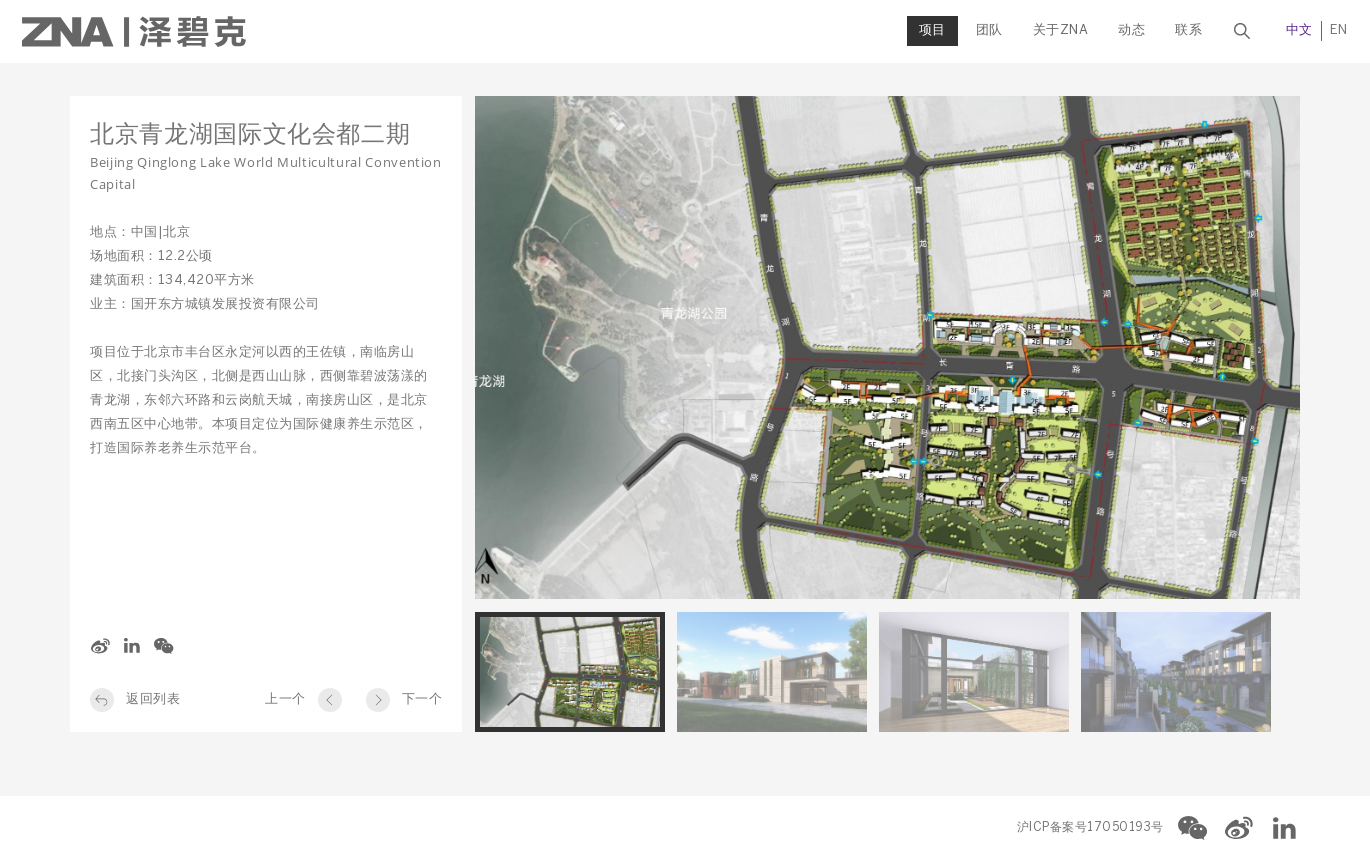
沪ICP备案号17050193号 (1090, 827)
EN (1291, 30)
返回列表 (153, 699)
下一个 (422, 699)
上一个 (285, 699)
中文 (1251, 30)
